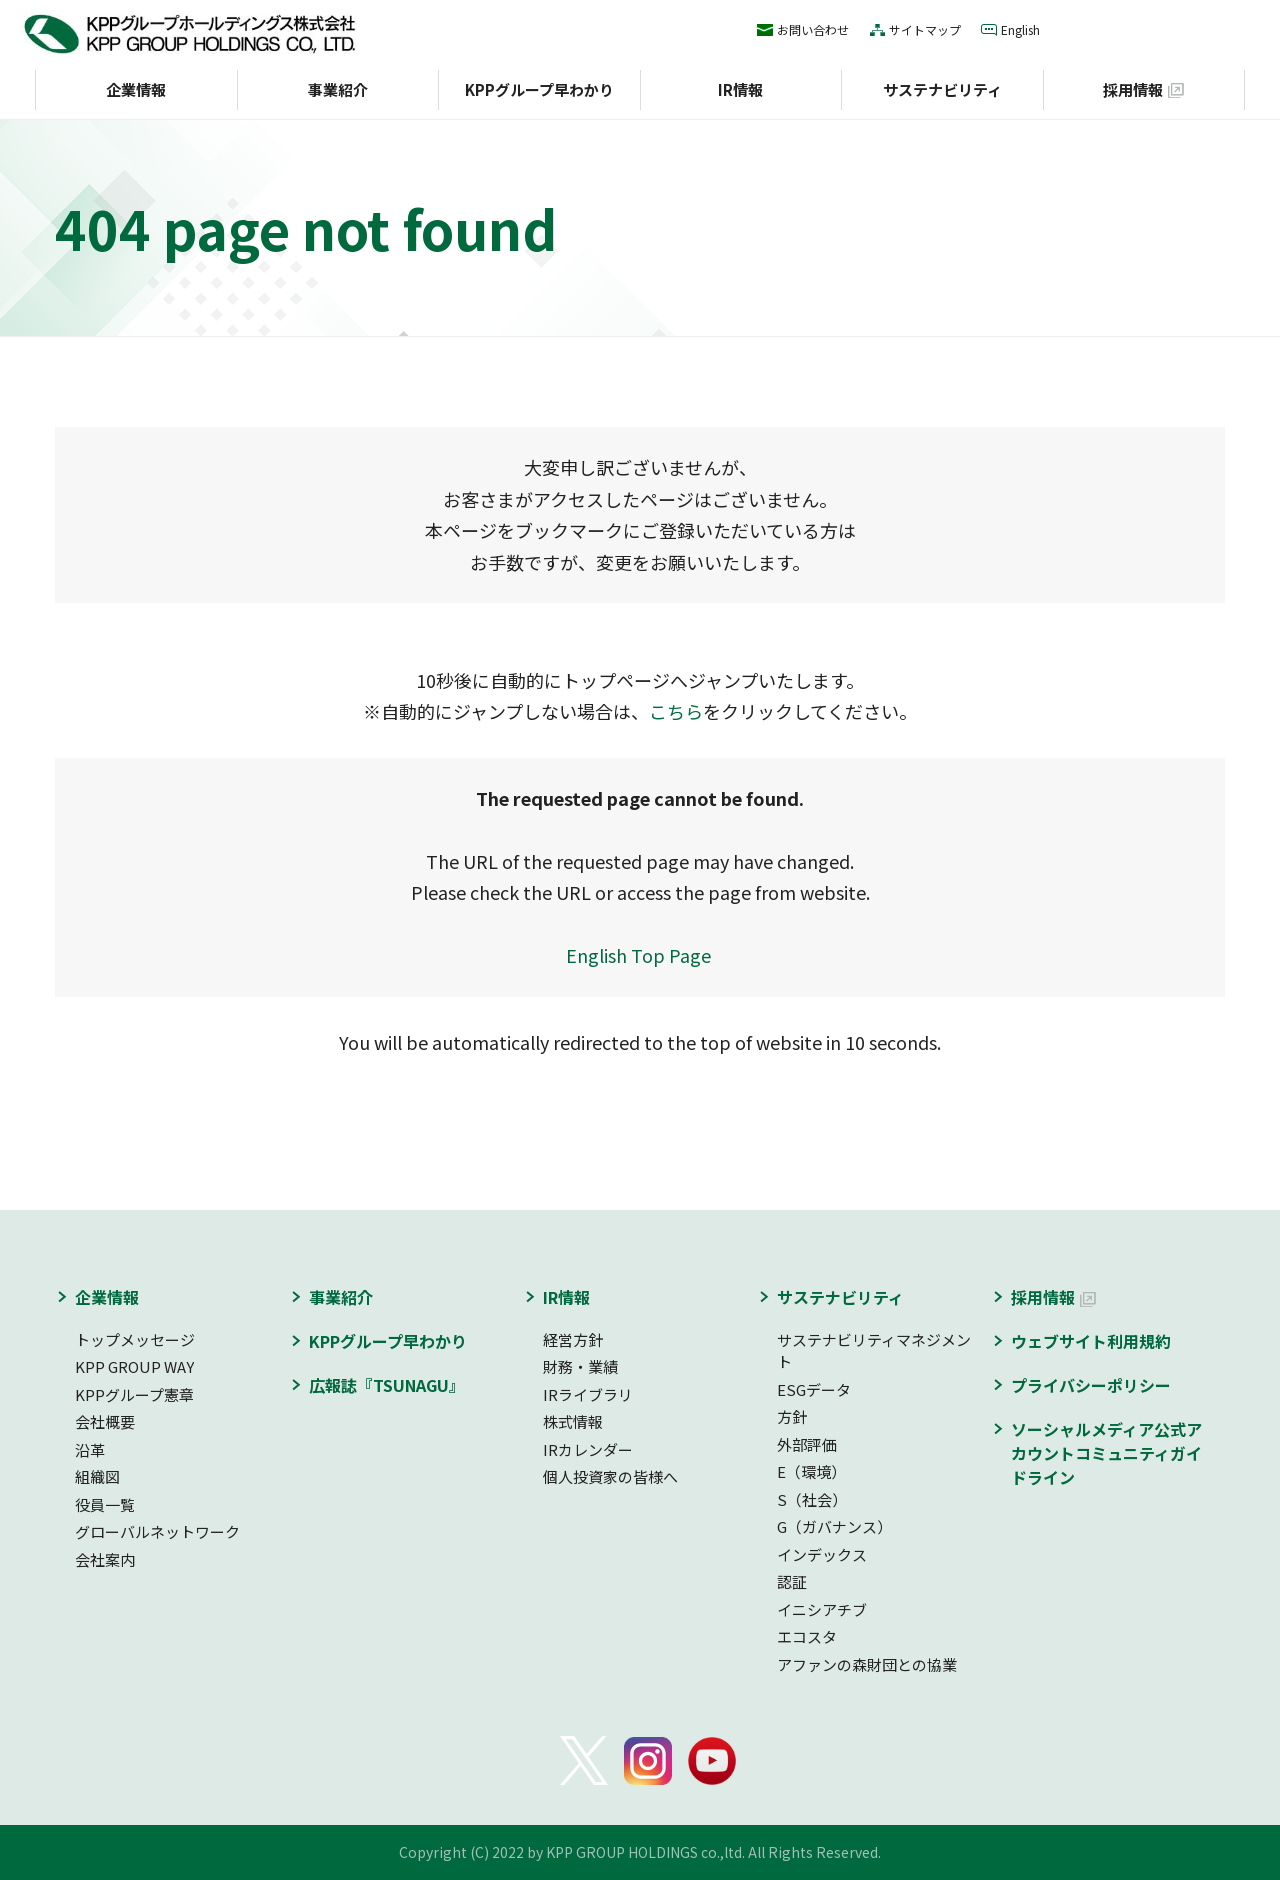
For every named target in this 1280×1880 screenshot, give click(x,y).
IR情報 (740, 89)
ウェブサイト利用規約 (1091, 1341)
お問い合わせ (813, 29)
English (1020, 29)
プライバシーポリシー (1091, 1385)
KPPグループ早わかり (539, 89)
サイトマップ (925, 29)
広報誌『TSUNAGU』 (387, 1385)
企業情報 (136, 89)
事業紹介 (338, 89)
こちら (676, 711)
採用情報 (1133, 89)
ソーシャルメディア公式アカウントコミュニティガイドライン (1106, 1453)
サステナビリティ (942, 89)
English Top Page (640, 955)
